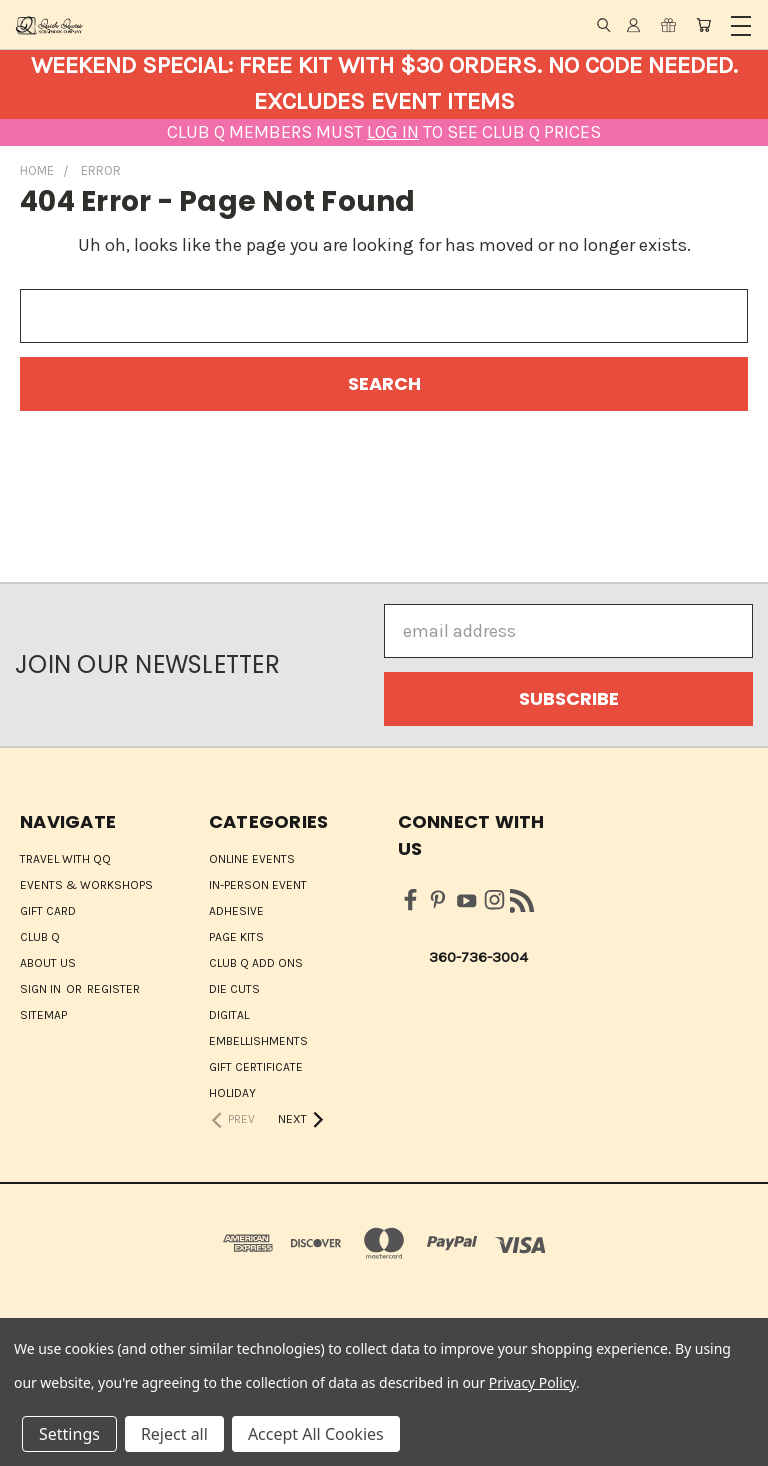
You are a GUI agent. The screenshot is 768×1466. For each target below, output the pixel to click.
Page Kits (236, 937)
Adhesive (236, 911)
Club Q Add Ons (256, 963)
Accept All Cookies (316, 1434)
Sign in (42, 989)
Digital (229, 1015)
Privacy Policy (532, 1382)
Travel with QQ (65, 859)
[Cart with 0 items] (703, 25)
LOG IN (393, 132)
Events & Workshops (86, 885)
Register (113, 989)
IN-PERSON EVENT (258, 885)
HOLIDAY (232, 1093)
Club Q (40, 937)
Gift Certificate (256, 1067)
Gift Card (48, 911)
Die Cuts (234, 989)
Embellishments (258, 1041)
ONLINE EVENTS (252, 859)
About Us (48, 963)
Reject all (174, 1434)
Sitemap (43, 1015)
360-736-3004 (478, 957)
